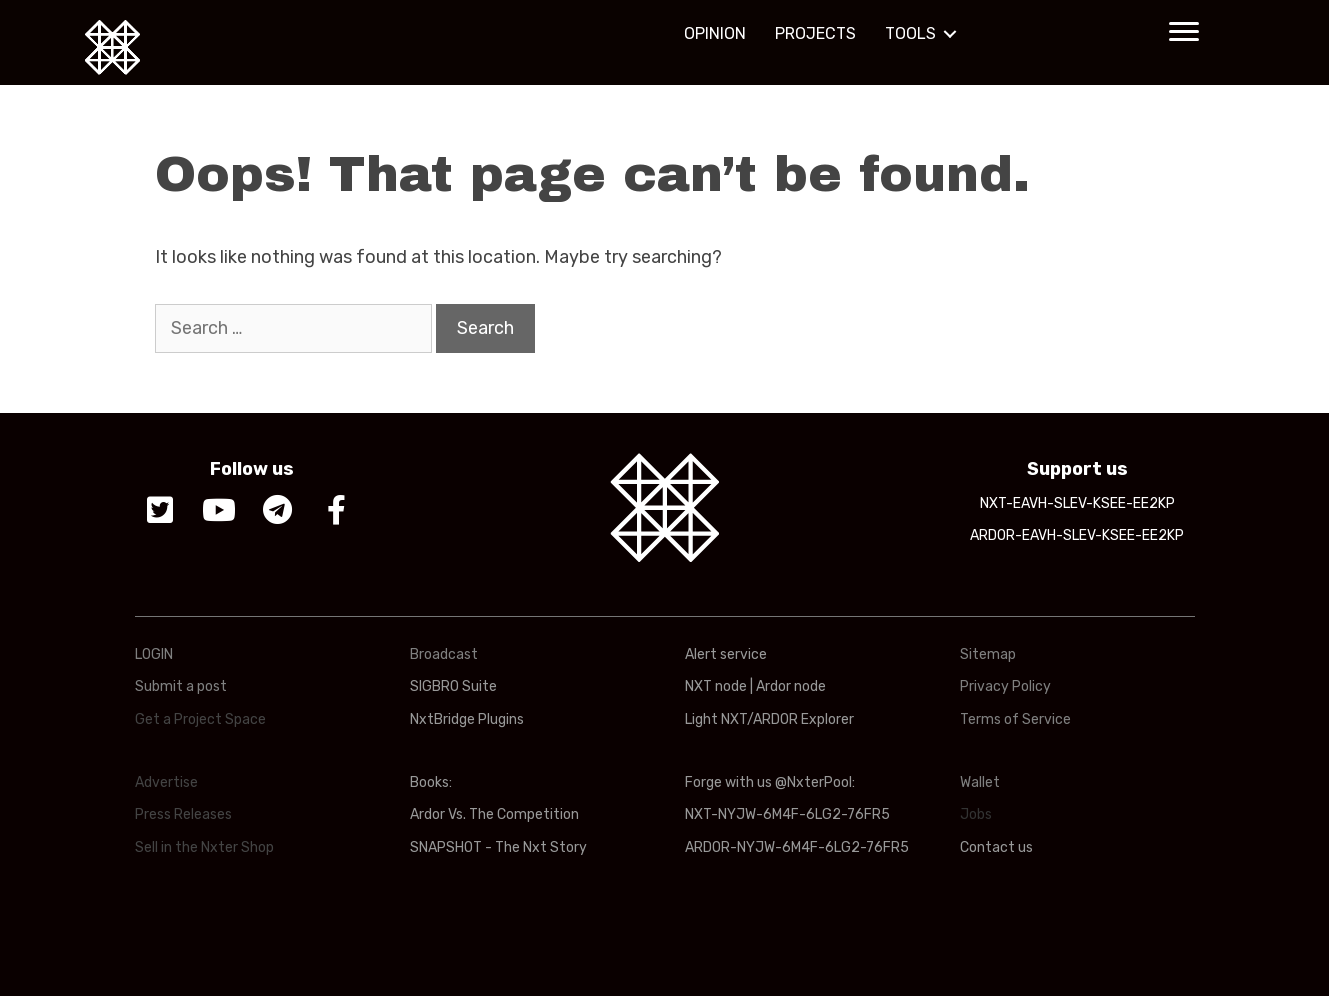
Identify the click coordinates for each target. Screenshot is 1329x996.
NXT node (716, 686)
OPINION (715, 33)
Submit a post (181, 686)
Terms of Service (1015, 719)
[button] (1184, 32)
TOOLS (910, 33)
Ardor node (791, 686)
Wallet (980, 782)
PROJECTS (815, 33)
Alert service (726, 654)
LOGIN (154, 654)
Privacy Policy (1005, 686)
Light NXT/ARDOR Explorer (769, 719)
